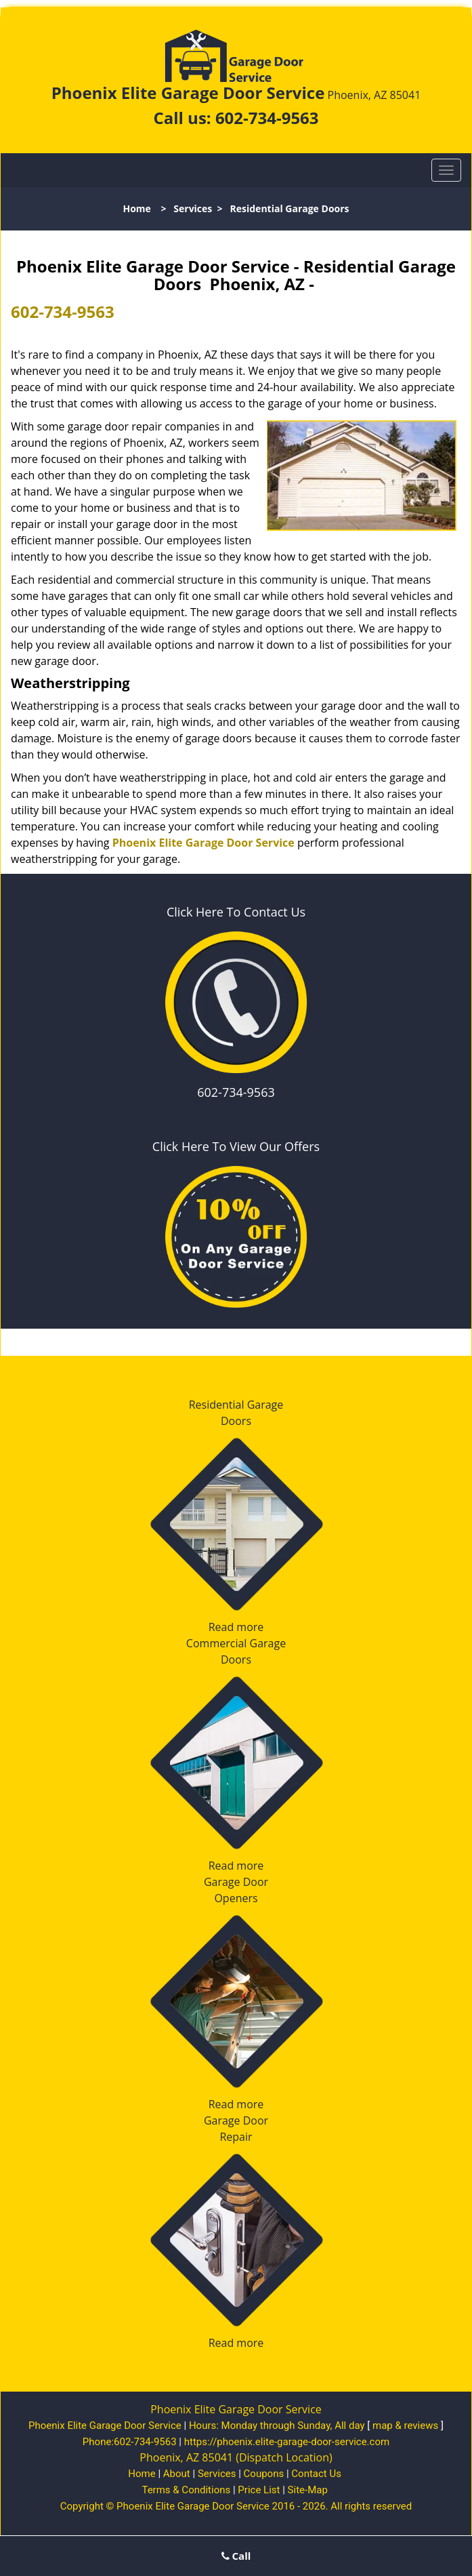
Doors (236, 1420)
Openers (235, 1898)
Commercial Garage (236, 1643)
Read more (236, 1626)
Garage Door (236, 1881)
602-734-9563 (267, 117)
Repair (235, 2136)
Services (192, 208)
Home (136, 208)
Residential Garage (236, 1404)
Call (236, 2555)
